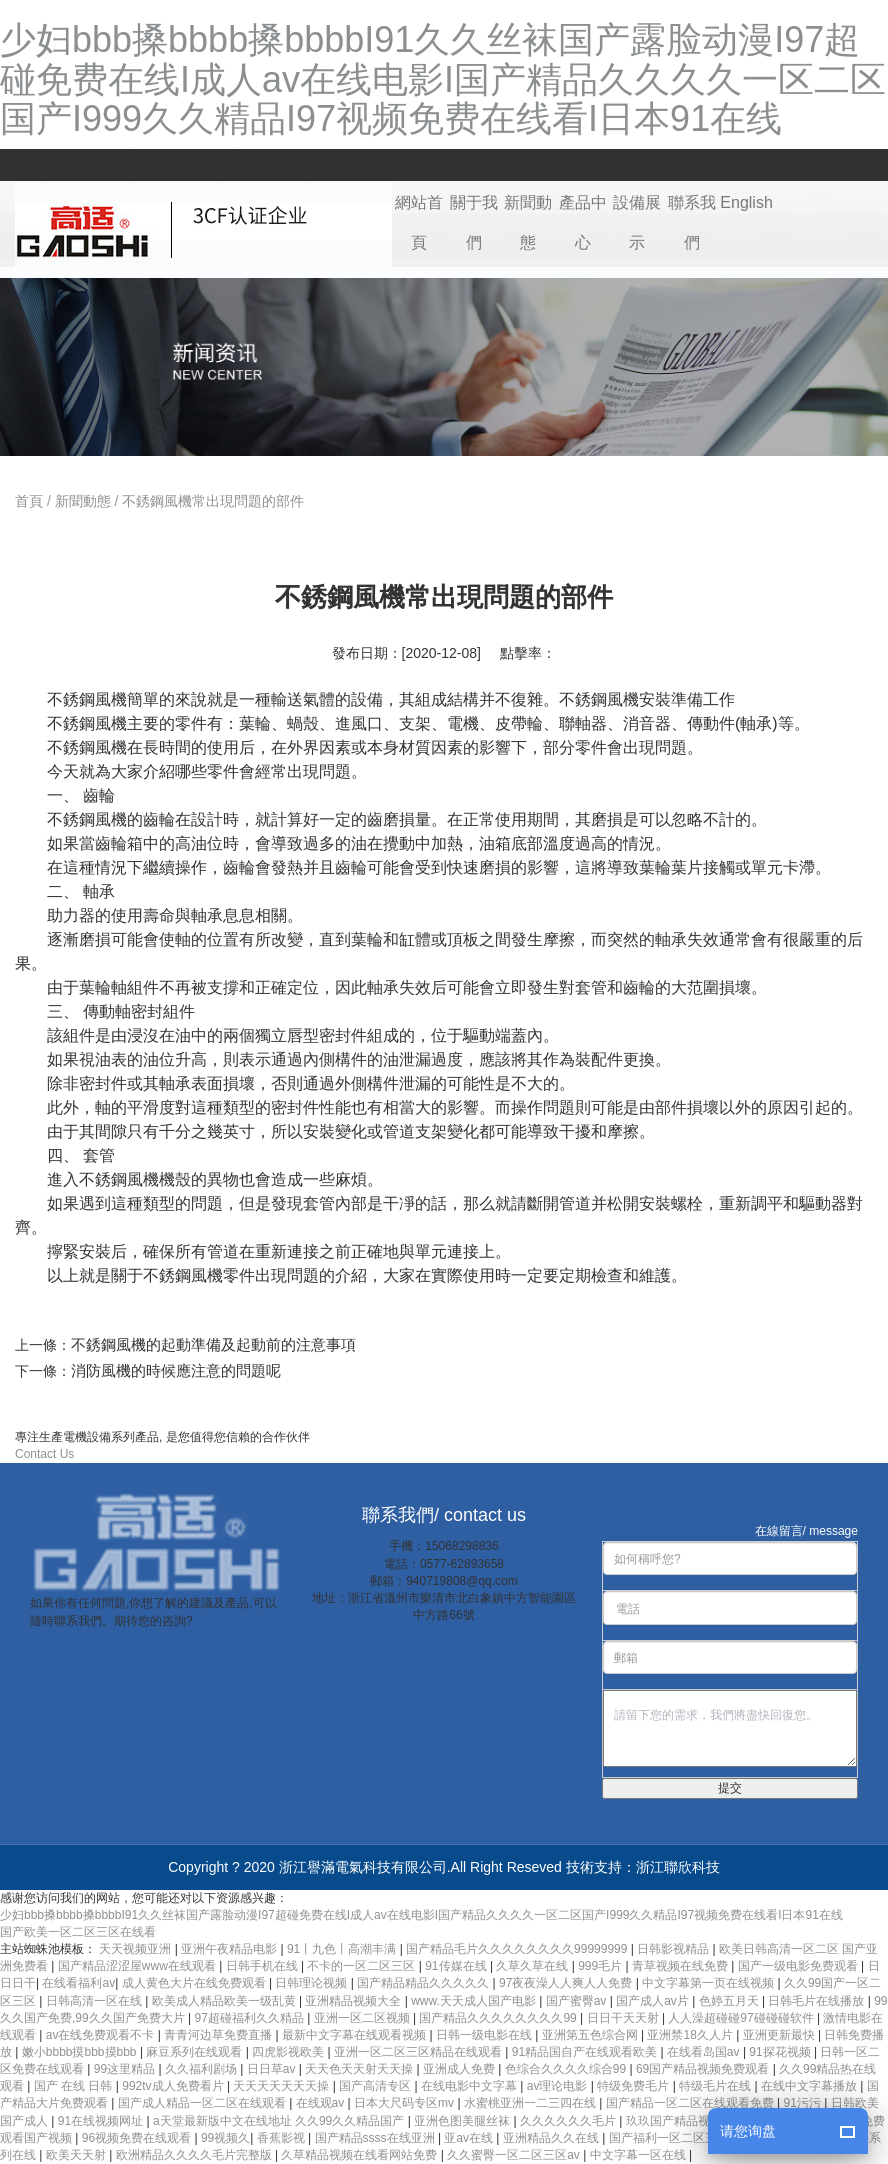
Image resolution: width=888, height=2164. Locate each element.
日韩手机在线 (263, 1966)
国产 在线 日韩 (75, 2086)
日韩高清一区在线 (95, 2001)
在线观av (322, 2103)
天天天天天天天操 (282, 2086)
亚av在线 (470, 2138)
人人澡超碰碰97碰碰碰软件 (742, 2018)
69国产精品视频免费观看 (704, 2069)
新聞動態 (528, 222)
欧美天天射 (77, 2155)
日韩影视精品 (674, 1949)
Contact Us (44, 1454)
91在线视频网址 (102, 2121)
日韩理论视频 (312, 1983)
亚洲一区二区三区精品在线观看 (419, 2052)
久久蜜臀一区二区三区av (515, 2155)
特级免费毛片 (634, 2086)
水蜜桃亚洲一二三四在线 (531, 2103)
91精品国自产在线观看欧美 (586, 2052)
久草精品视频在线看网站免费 (360, 2155)
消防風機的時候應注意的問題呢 (176, 1370)
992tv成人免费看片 (174, 2086)
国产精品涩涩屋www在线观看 (138, 1966)
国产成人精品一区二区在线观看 (203, 2103)
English (746, 202)
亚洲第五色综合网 (591, 2035)
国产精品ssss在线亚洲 (376, 2138)
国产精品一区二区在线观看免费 (691, 2103)
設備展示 (637, 222)
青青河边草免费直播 (219, 2035)
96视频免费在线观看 (138, 2138)
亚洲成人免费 (460, 2069)
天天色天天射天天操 (360, 2069)
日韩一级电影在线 (485, 2035)
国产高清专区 (376, 2086)
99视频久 (225, 2138)
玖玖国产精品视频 (675, 2121)
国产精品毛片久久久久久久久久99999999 (518, 1949)
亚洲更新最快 (780, 2035)
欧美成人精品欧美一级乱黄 (225, 2001)
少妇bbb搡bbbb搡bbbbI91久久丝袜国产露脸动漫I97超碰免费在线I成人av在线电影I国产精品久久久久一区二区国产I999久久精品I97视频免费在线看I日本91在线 (443, 79)
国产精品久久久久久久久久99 (499, 2018)
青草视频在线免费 (681, 1966)
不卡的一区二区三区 (362, 1966)
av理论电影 (559, 2086)
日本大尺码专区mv (405, 2103)
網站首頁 (419, 222)
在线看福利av (78, 1983)
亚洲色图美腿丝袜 (463, 2121)
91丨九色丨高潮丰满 (343, 1949)
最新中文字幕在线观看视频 (355, 2035)
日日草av (273, 2069)
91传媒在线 (457, 1966)
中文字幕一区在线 (639, 2155)
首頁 (29, 501)
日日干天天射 (624, 2018)
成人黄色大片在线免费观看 (195, 1983)
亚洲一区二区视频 (363, 2018)
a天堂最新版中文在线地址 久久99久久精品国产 (280, 2121)
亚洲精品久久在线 (552, 2138)
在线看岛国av (705, 2052)
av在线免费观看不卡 (102, 2035)
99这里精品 (126, 2069)
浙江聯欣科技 (678, 1867)
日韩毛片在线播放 (817, 2001)
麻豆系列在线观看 (195, 2052)
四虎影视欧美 (289, 2052)
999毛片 (601, 1966)
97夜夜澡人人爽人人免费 (567, 1983)
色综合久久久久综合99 (567, 2069)
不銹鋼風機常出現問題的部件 (213, 501)
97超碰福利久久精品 (250, 2018)
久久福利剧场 (202, 2069)
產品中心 (583, 222)
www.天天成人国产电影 (475, 2001)
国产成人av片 (654, 2001)
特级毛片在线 (716, 2086)
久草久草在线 (533, 1966)
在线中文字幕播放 (810, 2086)
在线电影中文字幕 (470, 2086)
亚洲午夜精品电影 (230, 1949)
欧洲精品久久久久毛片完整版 (195, 2155)
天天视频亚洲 (136, 1949)
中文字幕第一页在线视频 (709, 1983)
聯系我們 (692, 222)
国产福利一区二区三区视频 (682, 2138)
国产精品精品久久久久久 (424, 1983)
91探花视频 (781, 2052)
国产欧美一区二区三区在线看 (78, 1932)
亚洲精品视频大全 (354, 2001)
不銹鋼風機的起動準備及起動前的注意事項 (213, 1344)
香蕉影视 (282, 2138)
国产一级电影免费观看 (799, 1966)
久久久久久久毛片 (569, 2121)
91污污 (803, 2103)
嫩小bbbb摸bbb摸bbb (81, 2052)
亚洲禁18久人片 (691, 2035)
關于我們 (474, 222)
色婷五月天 (730, 2001)
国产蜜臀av (578, 2001)
